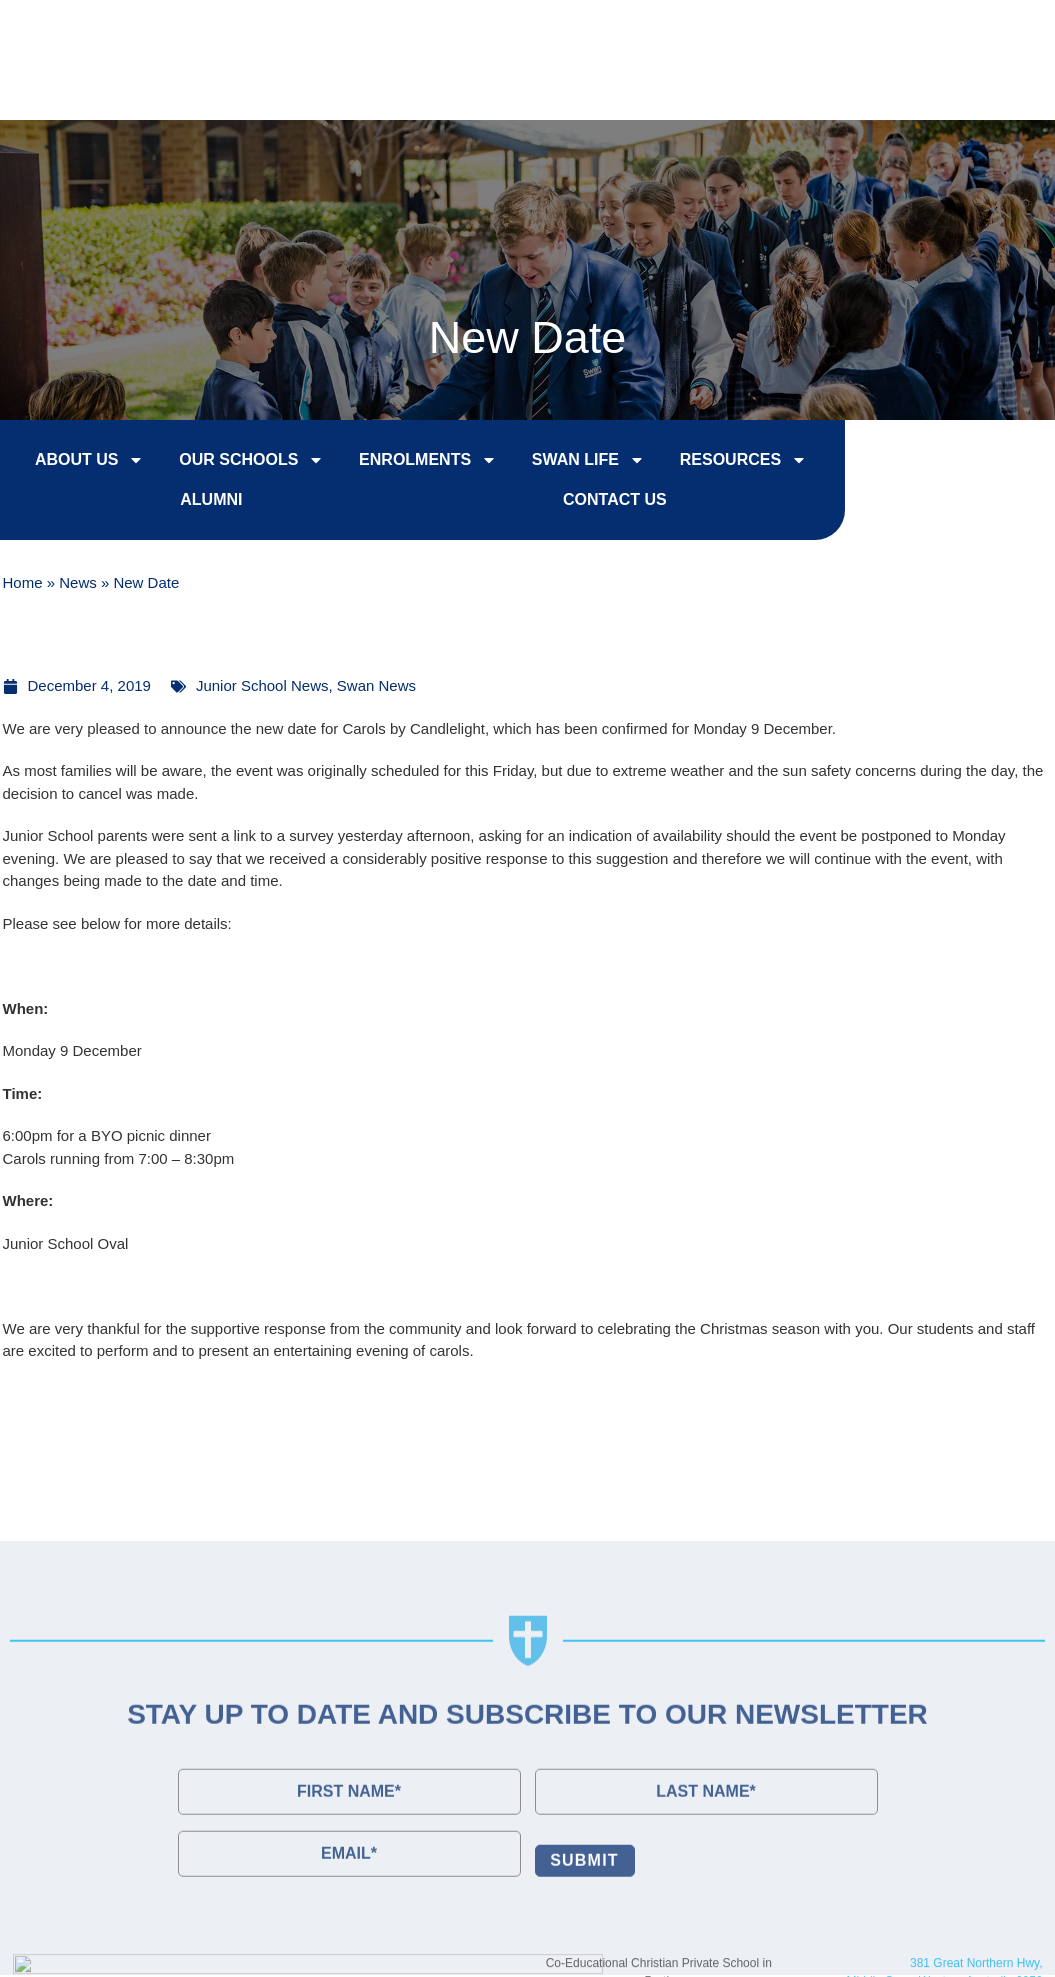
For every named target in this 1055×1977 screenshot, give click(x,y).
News (78, 584)
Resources (722, 463)
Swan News (376, 685)
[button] (1000, 82)
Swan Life (567, 463)
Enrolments (408, 463)
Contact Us (958, 31)
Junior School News (262, 685)
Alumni (191, 502)
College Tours (796, 31)
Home (23, 584)
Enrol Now (635, 31)
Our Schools (231, 463)
